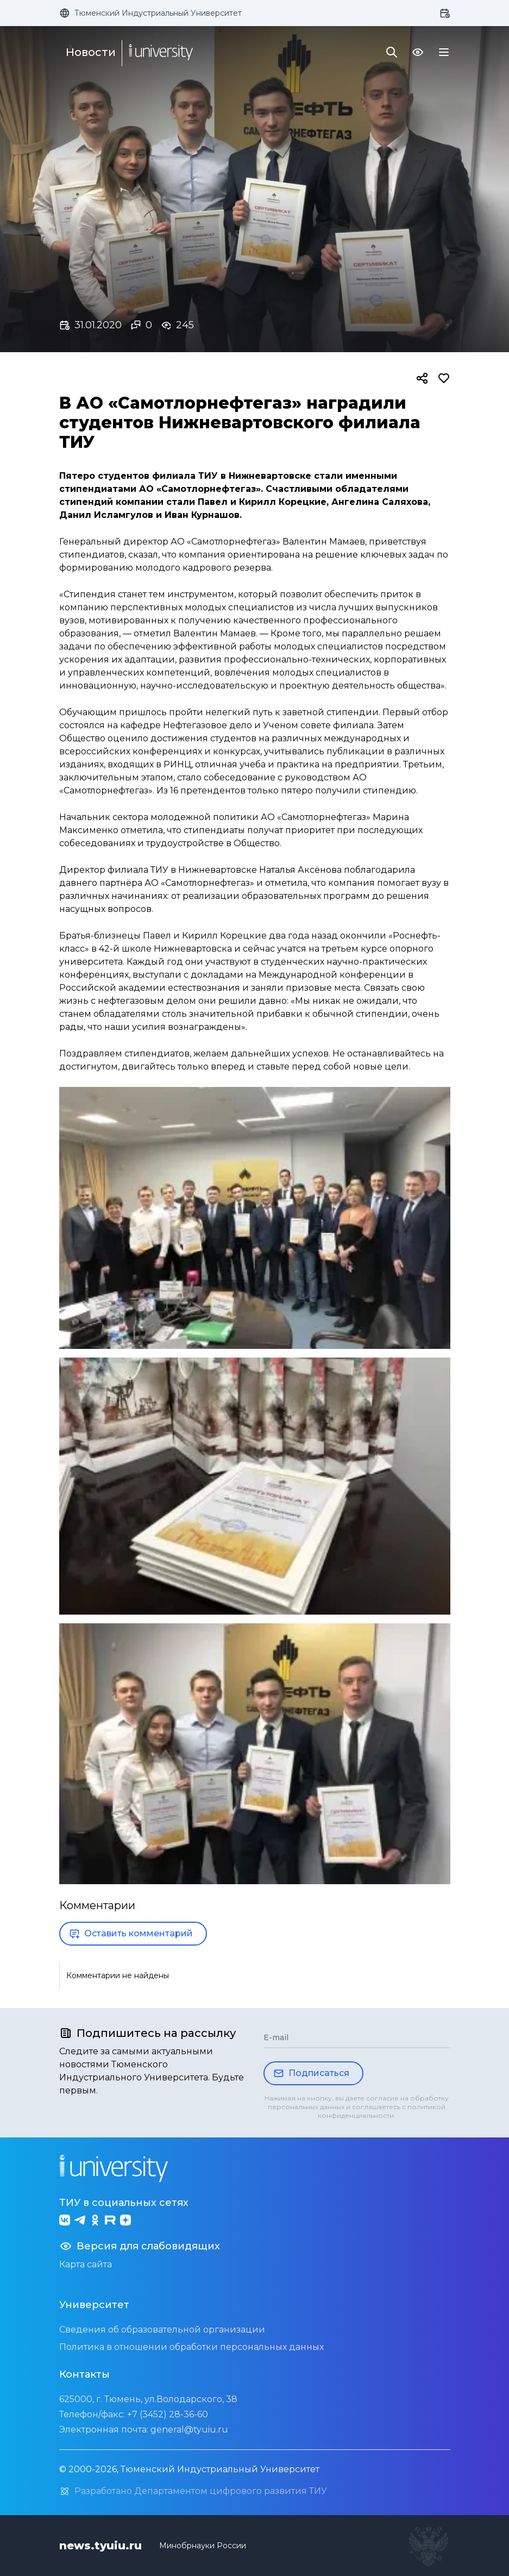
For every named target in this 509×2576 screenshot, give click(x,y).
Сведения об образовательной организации (162, 2329)
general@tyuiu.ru (189, 2429)
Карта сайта (85, 2264)
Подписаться (311, 2073)
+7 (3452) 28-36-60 (167, 2414)
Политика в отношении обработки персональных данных (191, 2347)
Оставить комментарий (131, 1933)
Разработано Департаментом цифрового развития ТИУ (193, 2491)
